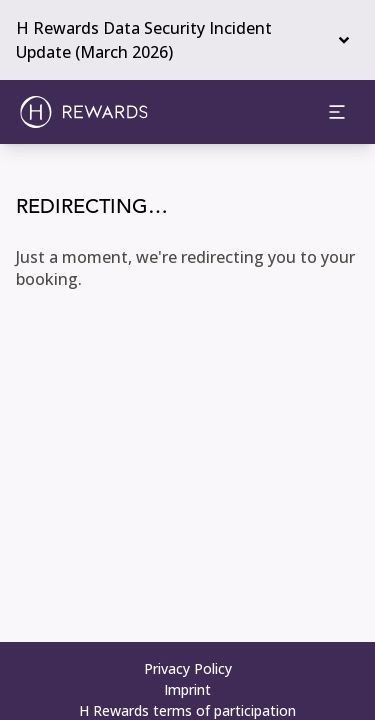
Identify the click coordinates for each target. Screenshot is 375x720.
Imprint (187, 689)
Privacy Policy (188, 668)
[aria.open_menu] (337, 112)
